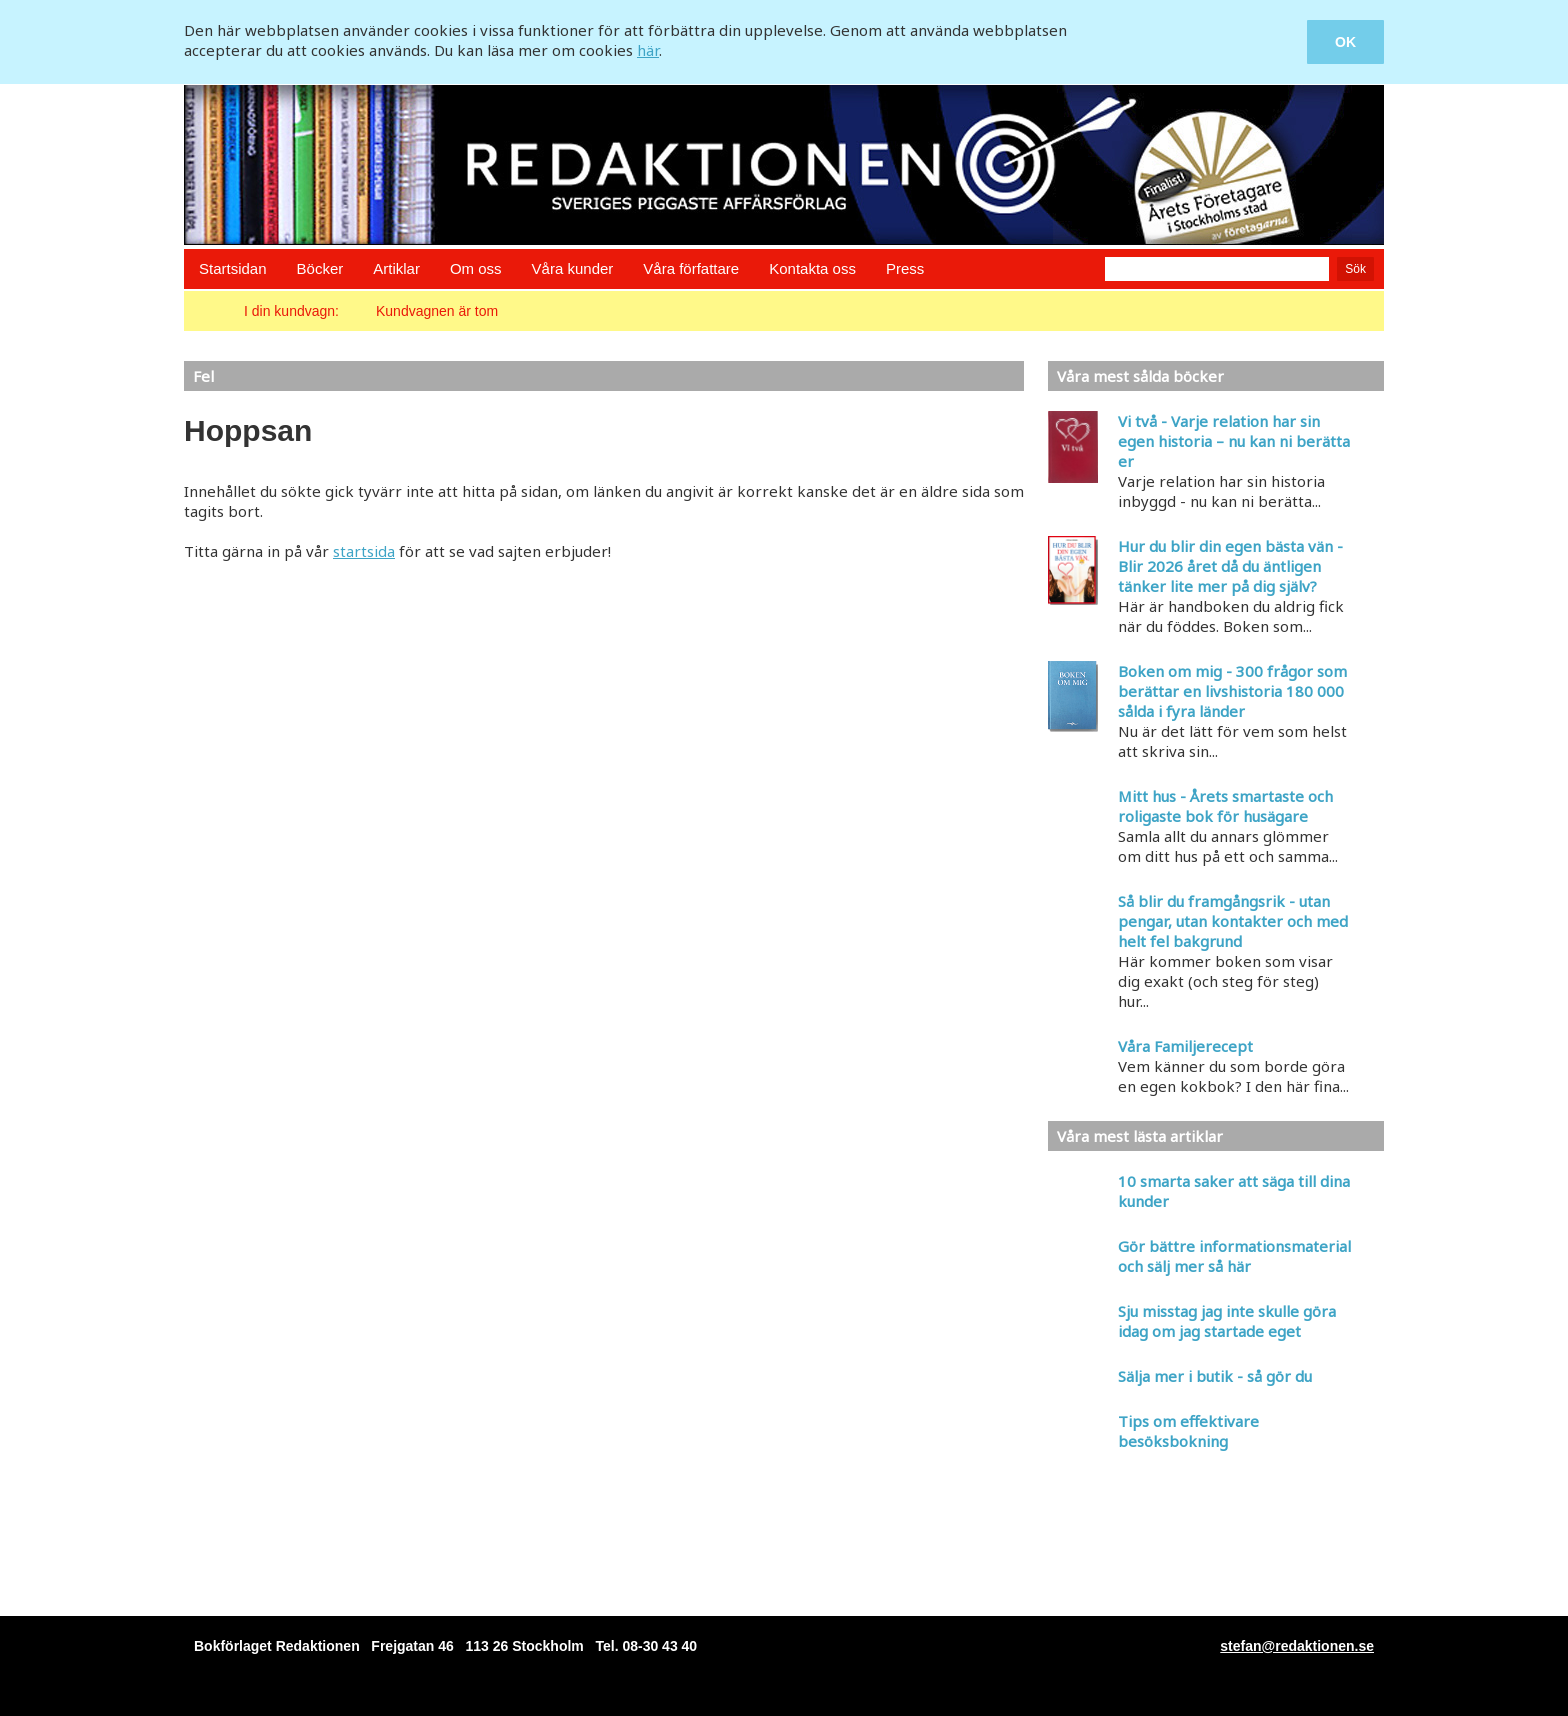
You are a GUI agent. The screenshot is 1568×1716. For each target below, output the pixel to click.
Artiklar (396, 268)
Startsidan (233, 268)
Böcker (320, 268)
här (648, 50)
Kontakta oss (812, 268)
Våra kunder (573, 268)
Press (905, 268)
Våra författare (691, 268)
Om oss (476, 268)
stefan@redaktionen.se (1297, 1646)
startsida (364, 551)
